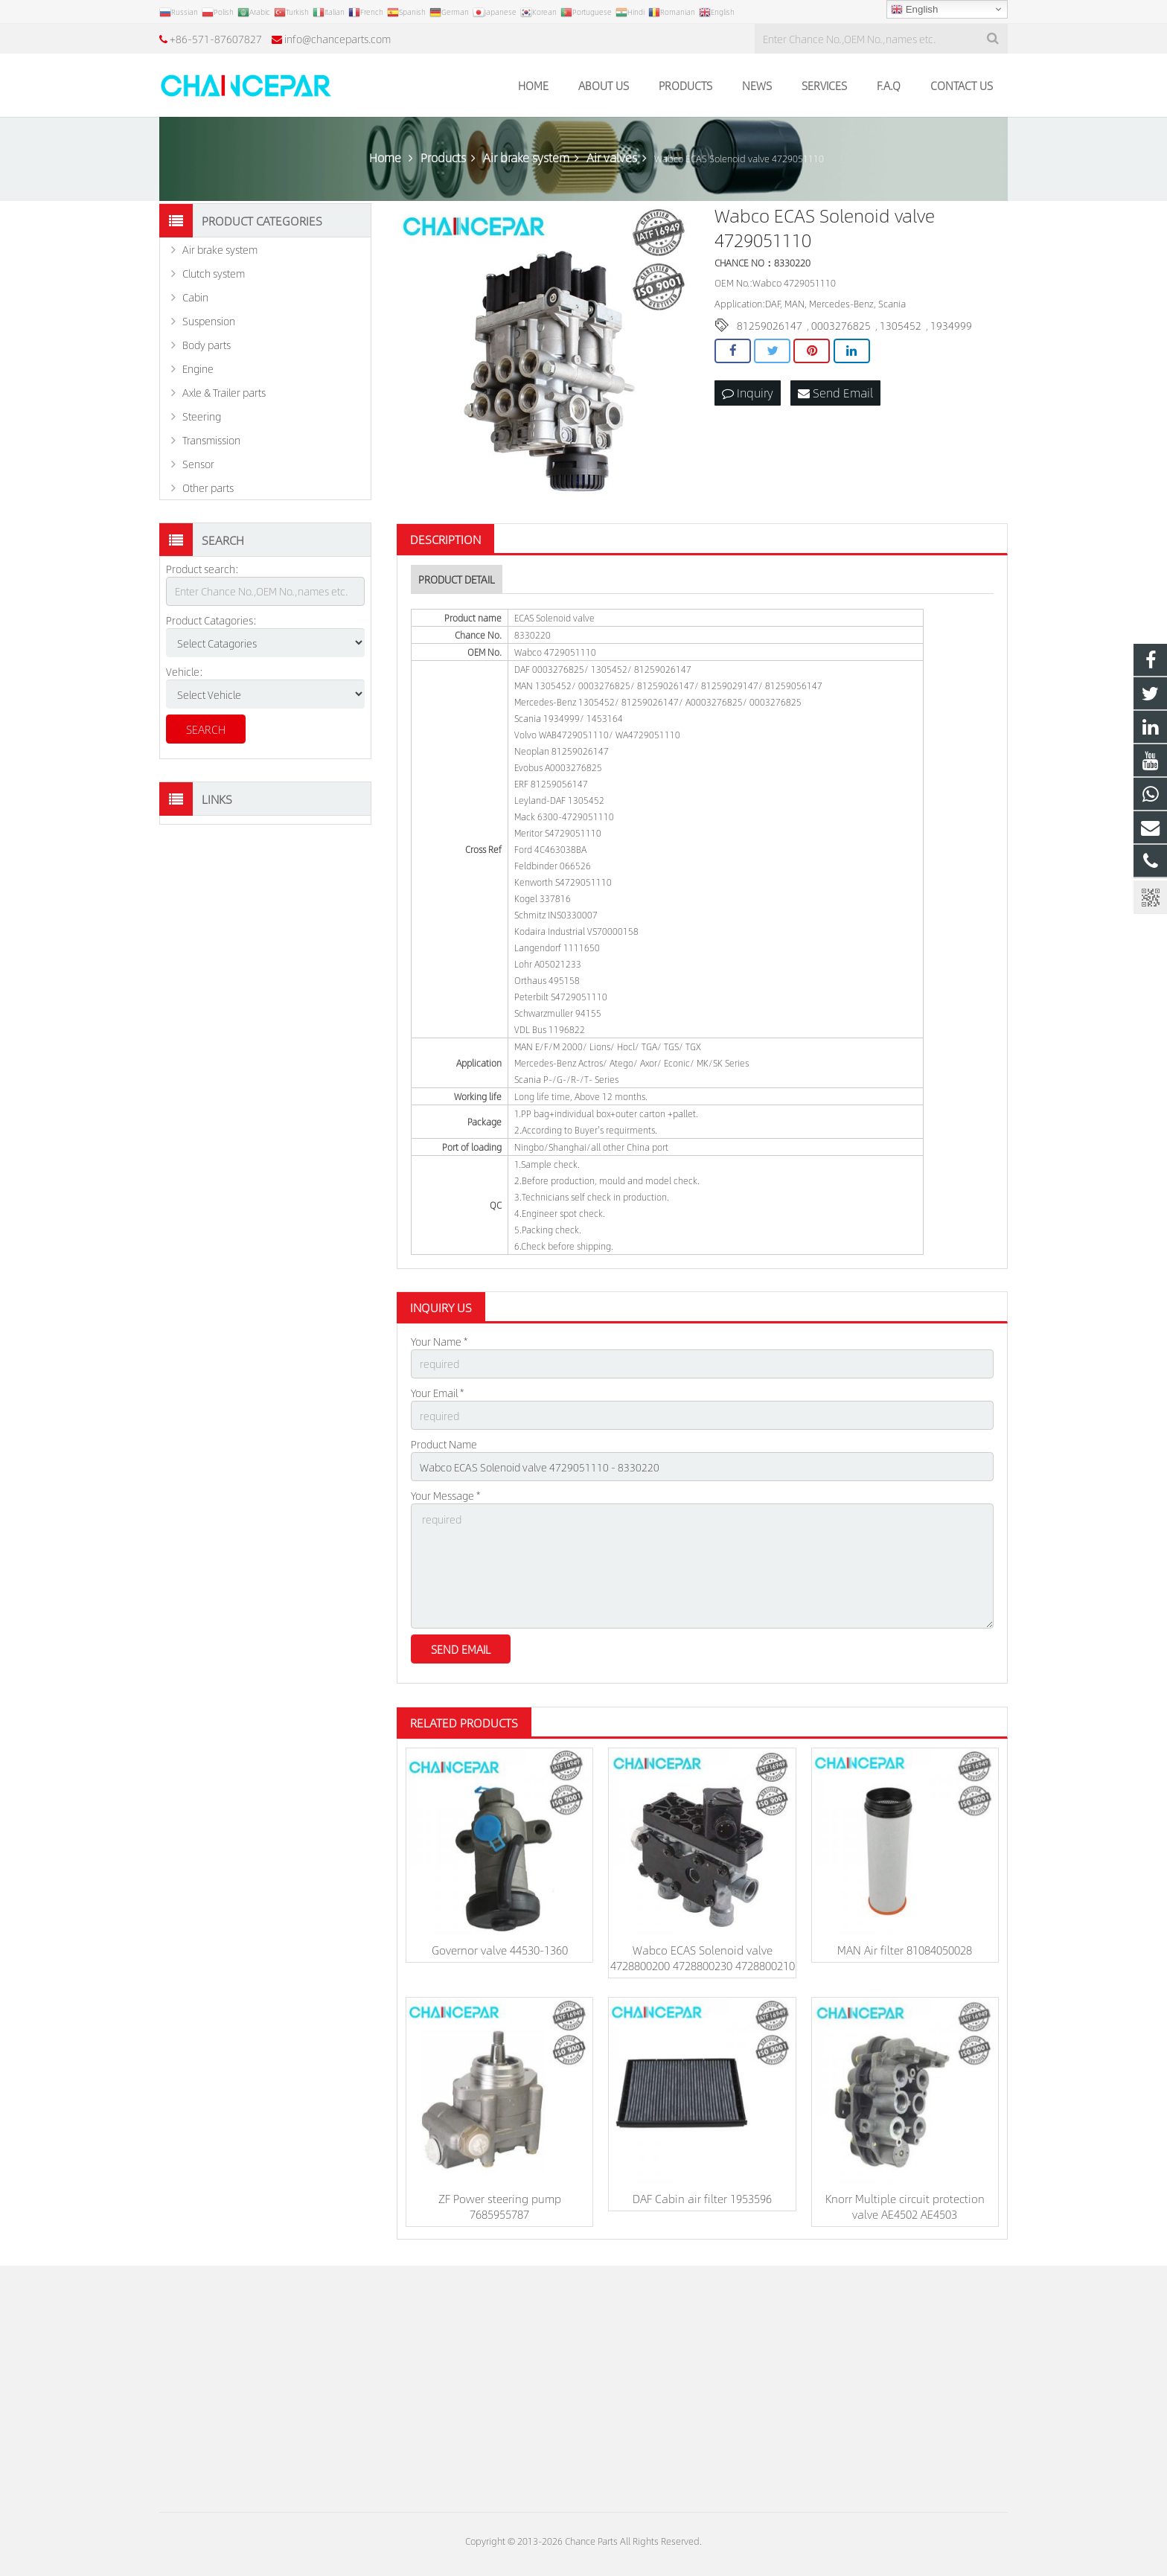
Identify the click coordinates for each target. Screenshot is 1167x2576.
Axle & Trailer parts (224, 392)
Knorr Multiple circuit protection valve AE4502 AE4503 (905, 2206)
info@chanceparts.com (337, 39)
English (914, 10)
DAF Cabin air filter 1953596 (702, 2198)
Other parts (208, 487)
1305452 (900, 325)
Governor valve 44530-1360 (500, 1949)
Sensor (198, 464)
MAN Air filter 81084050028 (904, 1949)
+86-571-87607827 (216, 39)
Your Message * (445, 1495)
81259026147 (769, 325)
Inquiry (747, 392)
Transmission (211, 440)
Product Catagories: (211, 620)
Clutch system (213, 273)
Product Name (444, 1444)
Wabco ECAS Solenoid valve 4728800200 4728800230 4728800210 (702, 1957)
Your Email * (437, 1392)
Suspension (208, 321)
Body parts (206, 344)
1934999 (951, 325)
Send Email (835, 392)
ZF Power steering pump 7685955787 (499, 2206)
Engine (198, 368)
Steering (201, 416)
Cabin (195, 297)
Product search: (202, 568)
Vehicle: (184, 671)
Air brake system (220, 249)
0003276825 (841, 325)
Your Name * (439, 1341)
